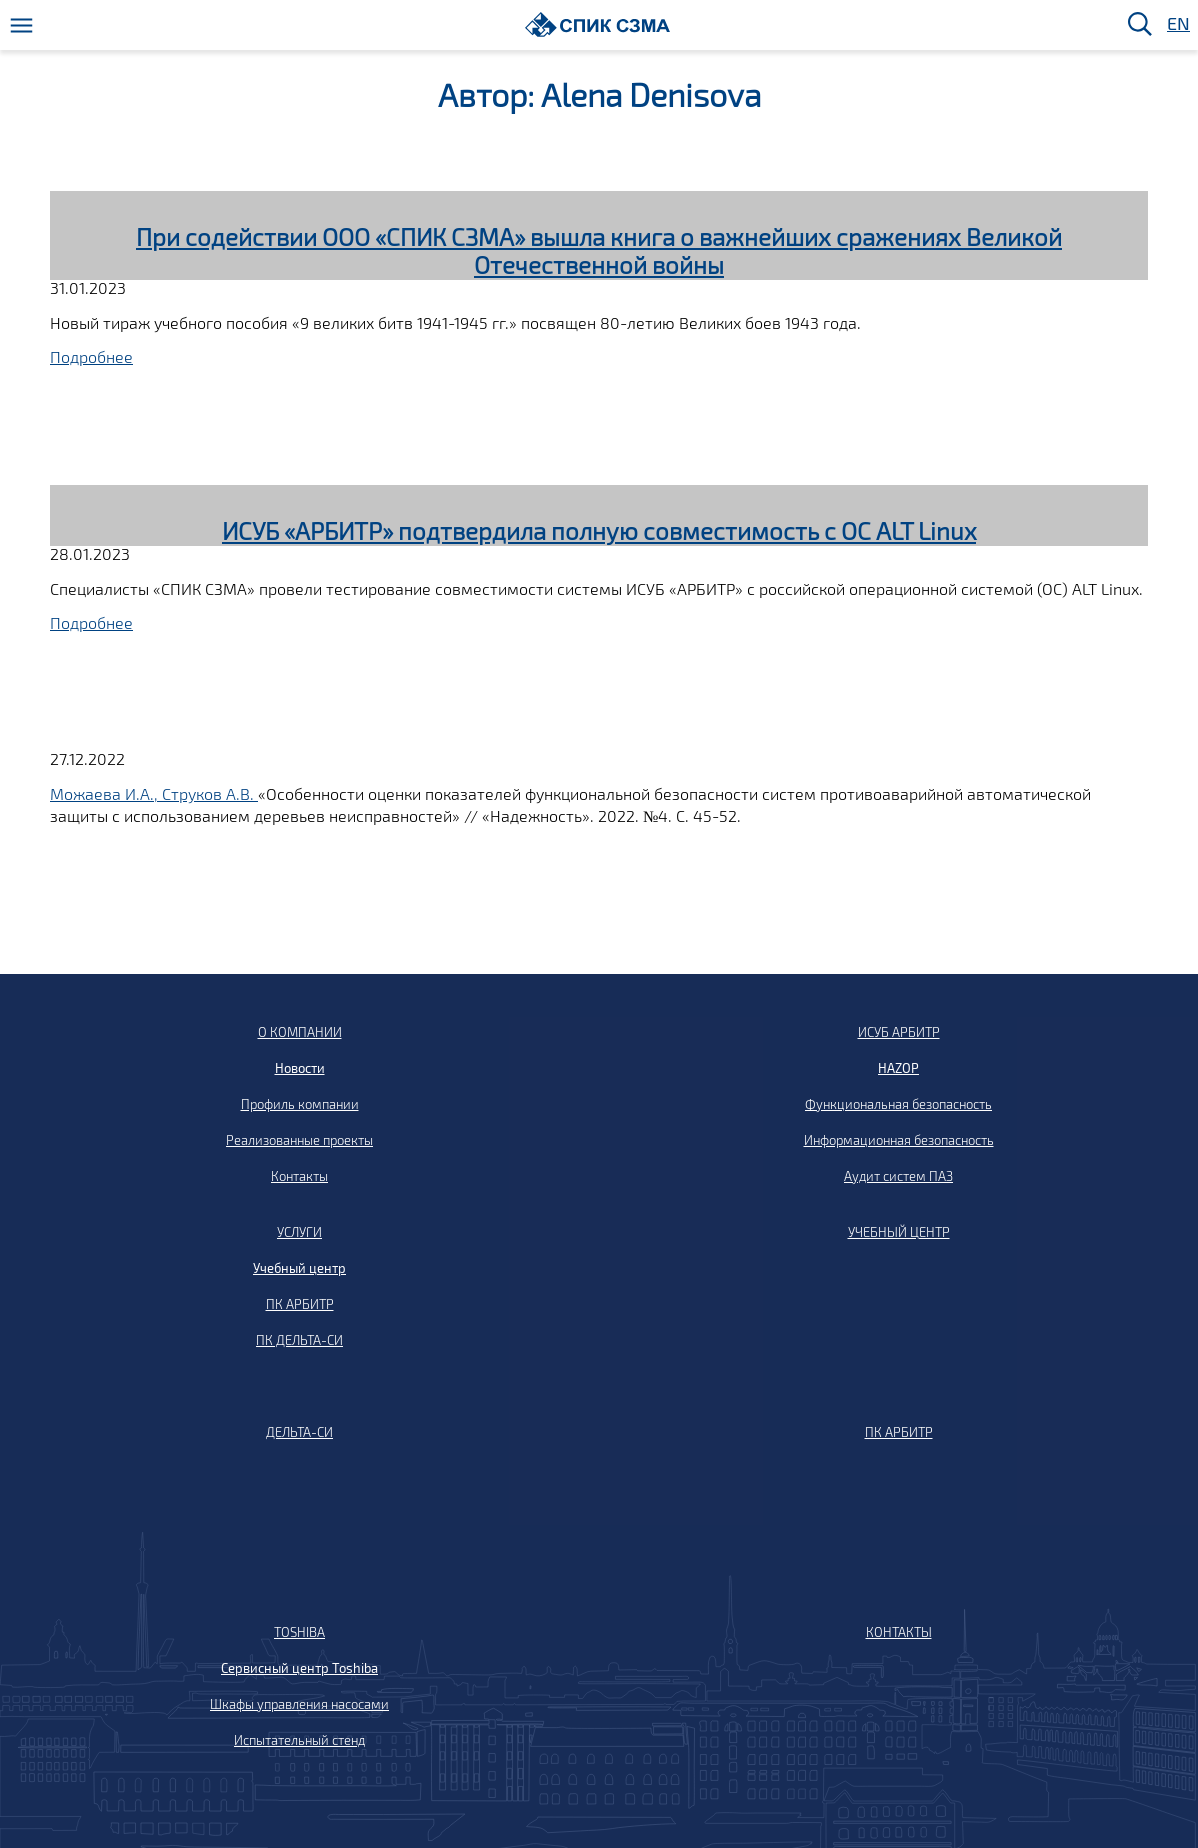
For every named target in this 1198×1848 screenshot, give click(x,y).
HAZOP (898, 1068)
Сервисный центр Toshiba (299, 1668)
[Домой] (597, 24)
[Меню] (21, 25)
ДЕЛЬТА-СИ (299, 1432)
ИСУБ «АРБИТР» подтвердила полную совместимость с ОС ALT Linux (599, 530)
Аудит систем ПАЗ (898, 1176)
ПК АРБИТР (300, 1304)
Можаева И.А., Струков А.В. (154, 793)
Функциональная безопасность (898, 1104)
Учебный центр (299, 1268)
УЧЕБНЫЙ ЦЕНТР (899, 1232)
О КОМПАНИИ (300, 1032)
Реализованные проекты (299, 1140)
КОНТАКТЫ (899, 1632)
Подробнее (91, 356)
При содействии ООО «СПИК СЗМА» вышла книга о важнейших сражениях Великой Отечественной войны (599, 251)
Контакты (299, 1176)
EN (1177, 24)
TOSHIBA (299, 1632)
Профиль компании (300, 1104)
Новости (300, 1068)
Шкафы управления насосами (299, 1704)
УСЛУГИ (299, 1232)
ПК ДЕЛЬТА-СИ (299, 1340)
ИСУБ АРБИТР (899, 1032)
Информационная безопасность (899, 1140)
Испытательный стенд (299, 1740)
